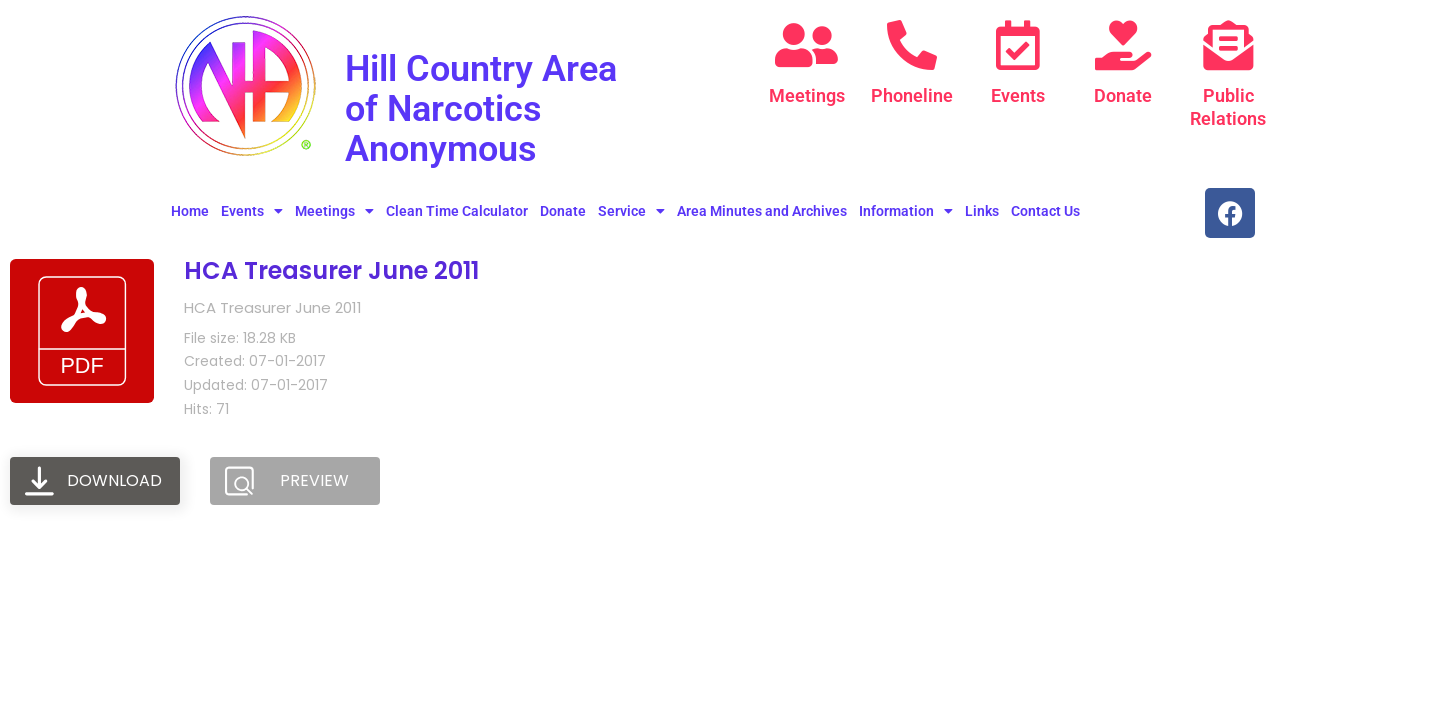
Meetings (807, 95)
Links (982, 211)
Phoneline (912, 95)
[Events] (1018, 45)
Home (190, 211)
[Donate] (1123, 45)
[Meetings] (807, 45)
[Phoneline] (912, 45)
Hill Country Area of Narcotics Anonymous (496, 107)
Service (631, 211)
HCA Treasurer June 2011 (331, 270)
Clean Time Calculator (457, 211)
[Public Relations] (1228, 45)
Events (1018, 95)
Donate (1123, 95)
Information (906, 211)
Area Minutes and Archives (762, 211)
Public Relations (1228, 106)
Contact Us (1045, 211)
